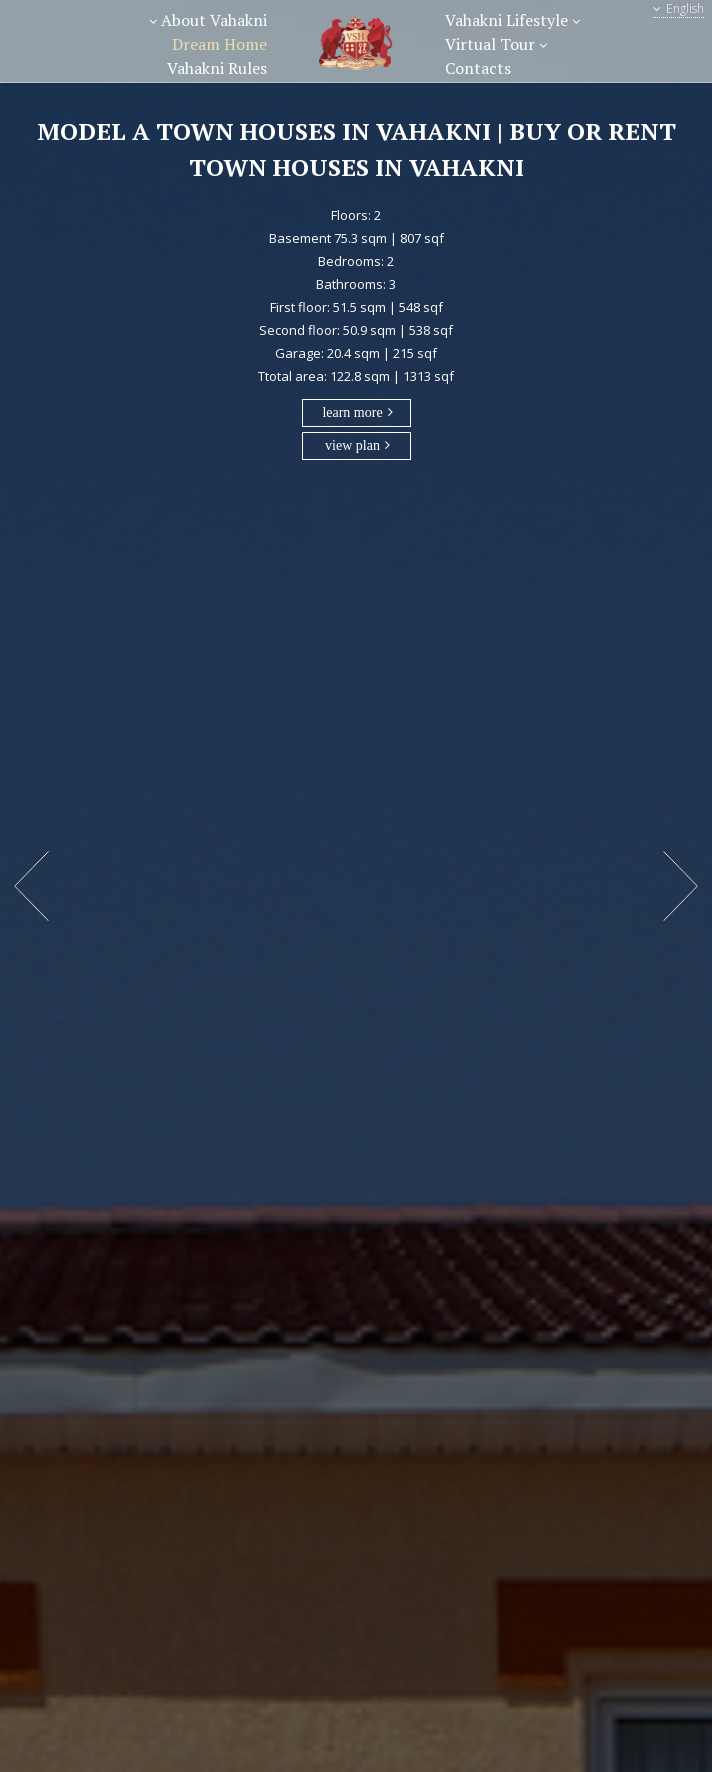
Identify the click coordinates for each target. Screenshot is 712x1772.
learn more (352, 412)
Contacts (478, 68)
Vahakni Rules (217, 68)
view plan (352, 445)
